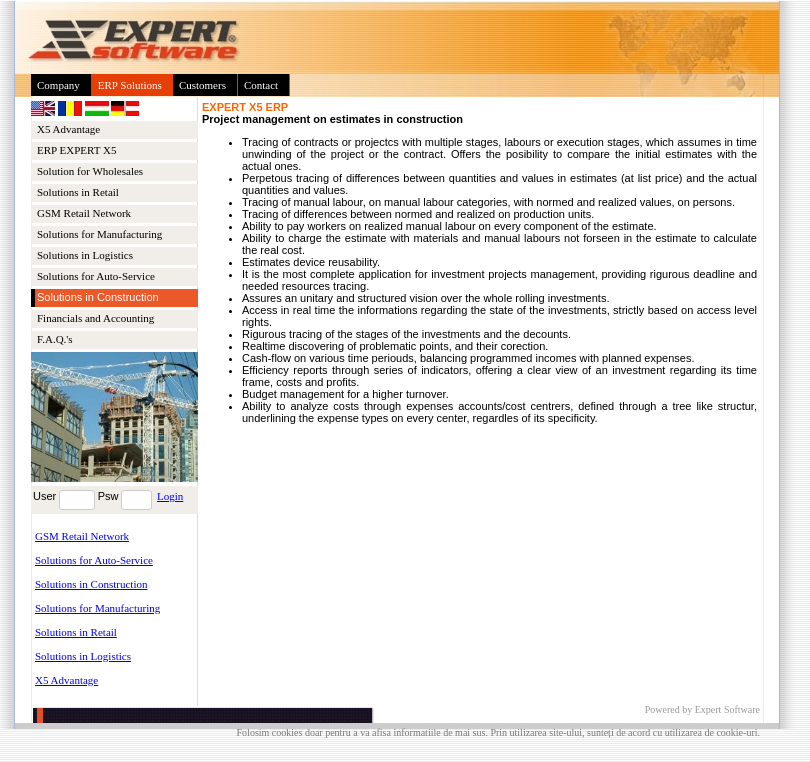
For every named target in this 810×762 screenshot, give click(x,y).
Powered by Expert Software (702, 709)
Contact (261, 85)
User (44, 496)
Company (58, 85)
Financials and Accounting (95, 318)
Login (170, 496)
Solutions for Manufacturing (99, 234)
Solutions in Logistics (85, 255)
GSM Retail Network (84, 213)
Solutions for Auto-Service (96, 276)
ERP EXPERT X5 (76, 150)
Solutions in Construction (91, 584)
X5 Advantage (68, 129)
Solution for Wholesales (90, 171)
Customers (202, 85)
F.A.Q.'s (55, 339)
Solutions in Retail (78, 192)
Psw (108, 496)
